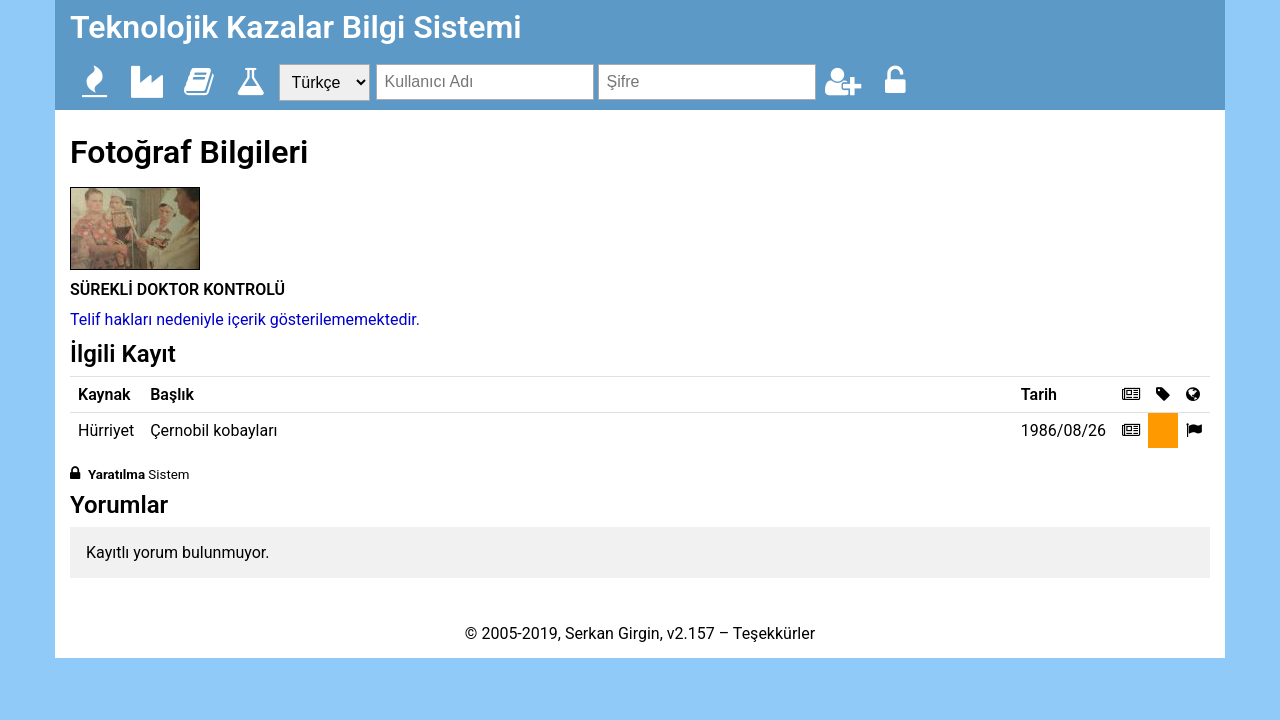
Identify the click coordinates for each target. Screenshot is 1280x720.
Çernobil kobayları (213, 430)
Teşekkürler (774, 633)
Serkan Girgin (612, 633)
